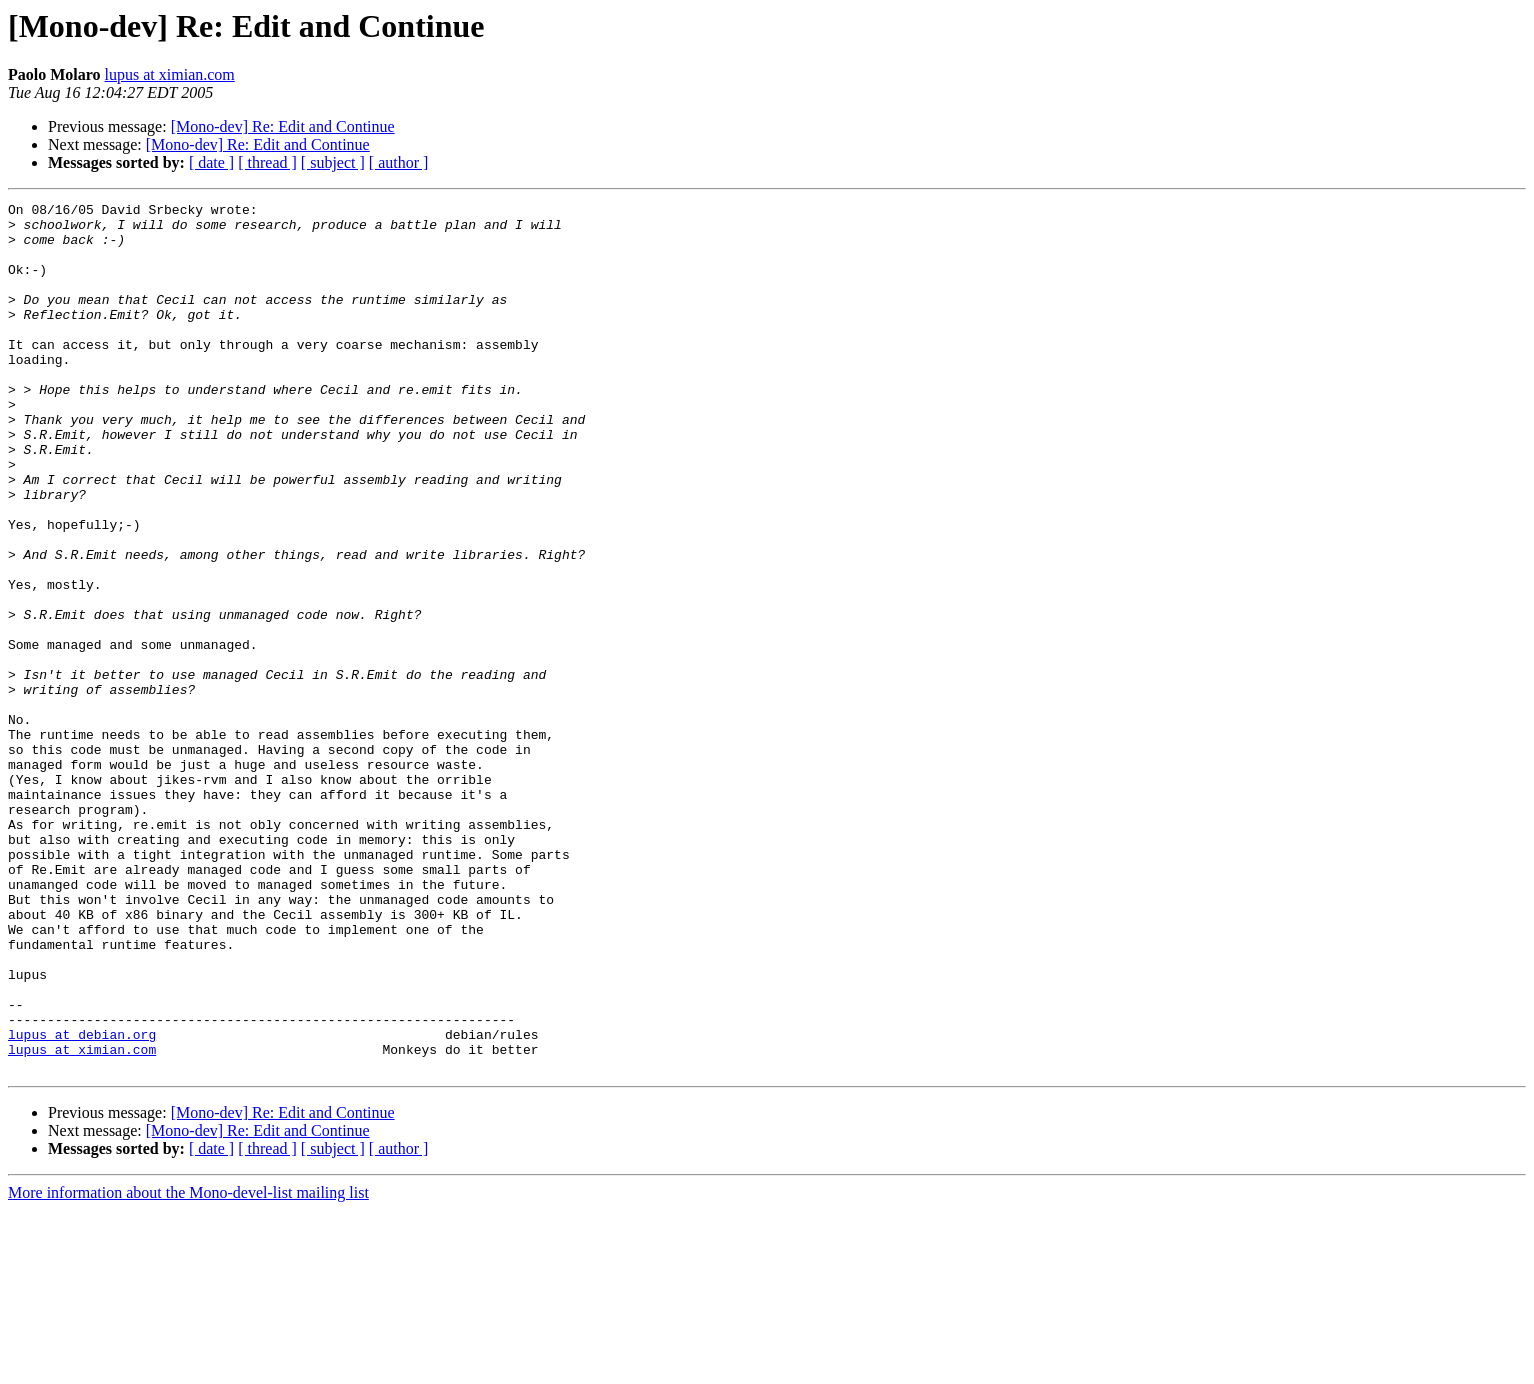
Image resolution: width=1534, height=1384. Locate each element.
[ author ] (399, 162)
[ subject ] (333, 162)
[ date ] (211, 162)
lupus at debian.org (82, 1202)
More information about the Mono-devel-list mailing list (188, 1366)
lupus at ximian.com (170, 74)
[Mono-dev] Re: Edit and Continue (283, 126)
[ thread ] (267, 162)
